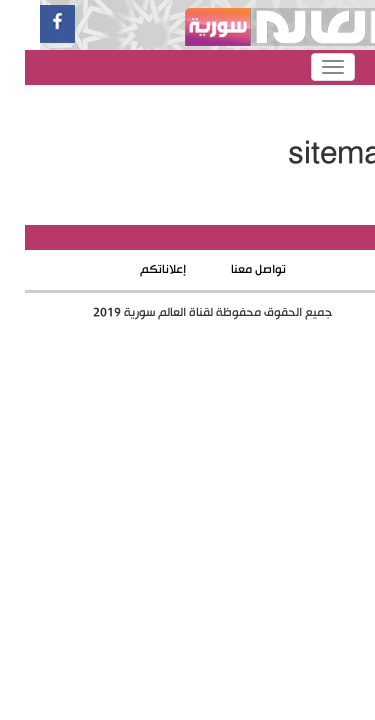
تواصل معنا (233, 269)
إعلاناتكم (138, 269)
